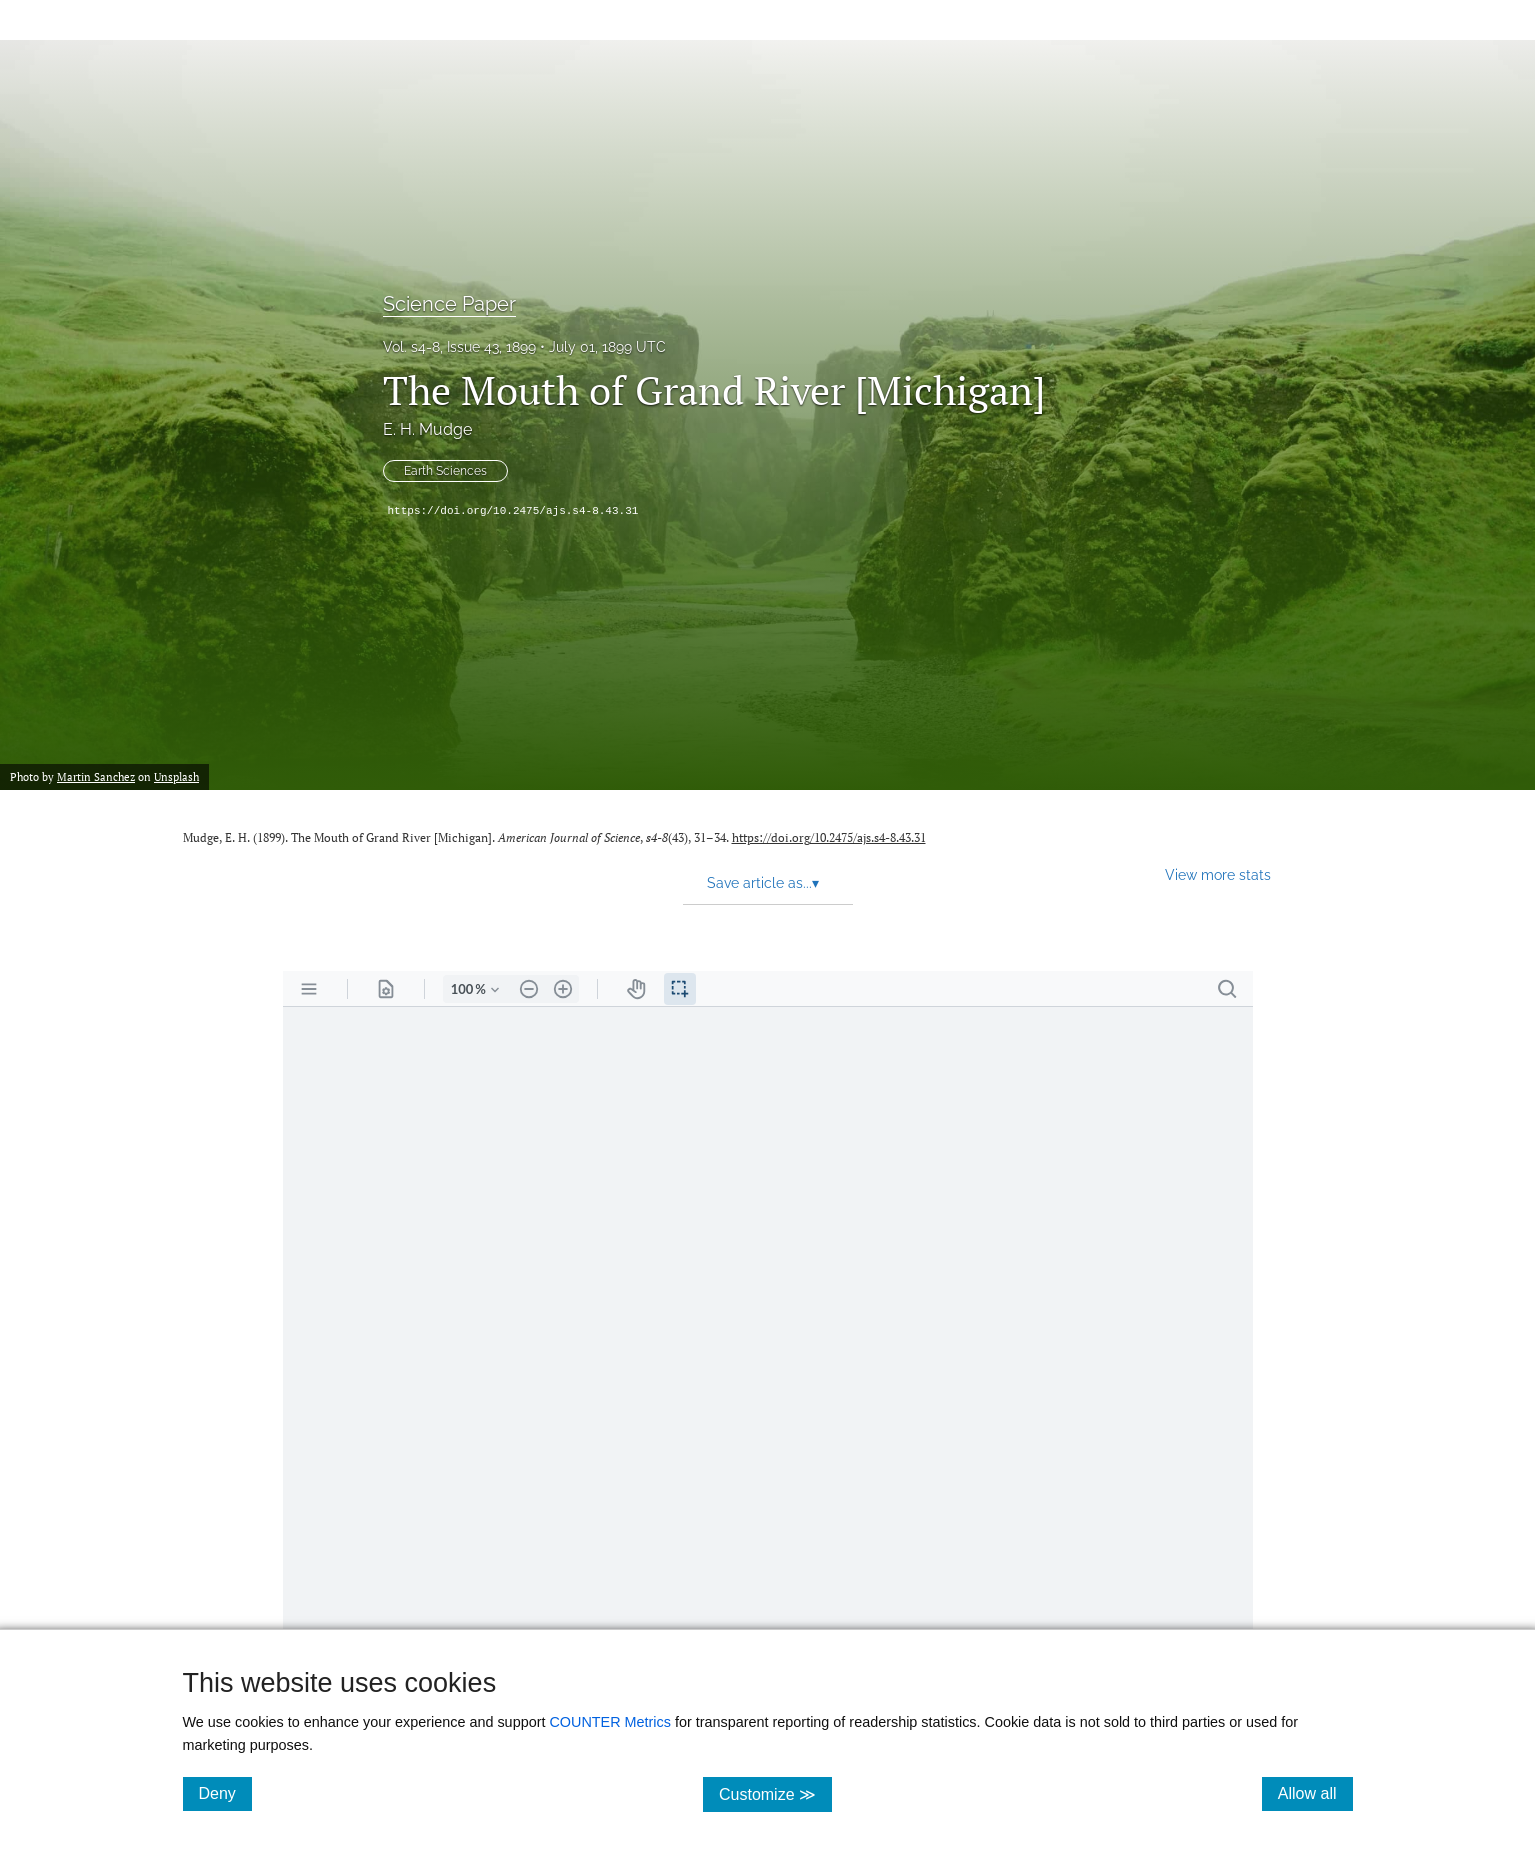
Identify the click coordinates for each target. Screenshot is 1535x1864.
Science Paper (449, 304)
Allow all (1315, 1793)
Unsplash (176, 776)
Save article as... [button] (763, 883)
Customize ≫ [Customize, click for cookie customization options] (775, 1793)
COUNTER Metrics (610, 1722)
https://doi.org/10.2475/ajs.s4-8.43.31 (513, 511)
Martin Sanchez (96, 776)
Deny (225, 1793)
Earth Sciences (445, 471)
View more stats (1218, 874)
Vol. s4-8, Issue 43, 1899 (459, 347)
